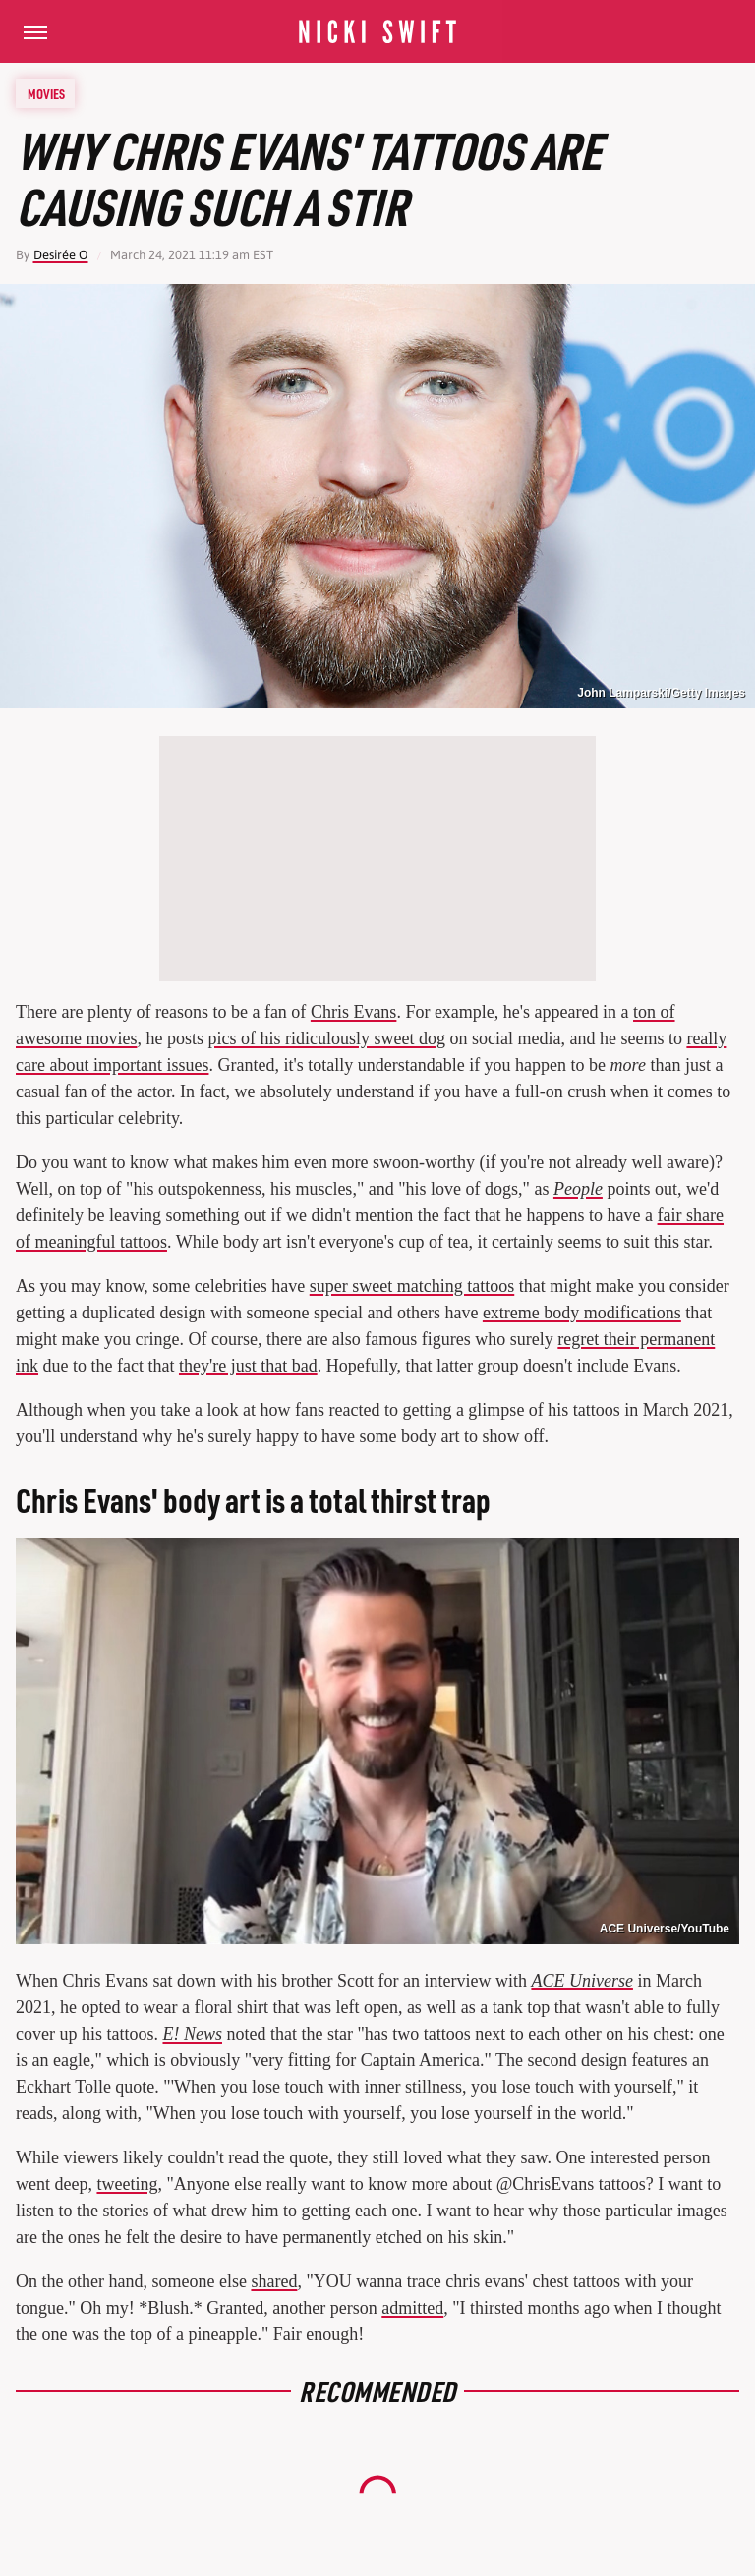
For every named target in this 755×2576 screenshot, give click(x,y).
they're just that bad (248, 1365)
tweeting (126, 2184)
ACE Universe (581, 1980)
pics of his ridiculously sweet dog (325, 1038)
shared (274, 2281)
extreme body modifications (582, 1312)
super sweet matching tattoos (412, 1286)
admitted (412, 2308)
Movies (46, 93)
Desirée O (60, 255)
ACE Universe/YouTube (664, 1928)
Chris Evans (354, 1012)
